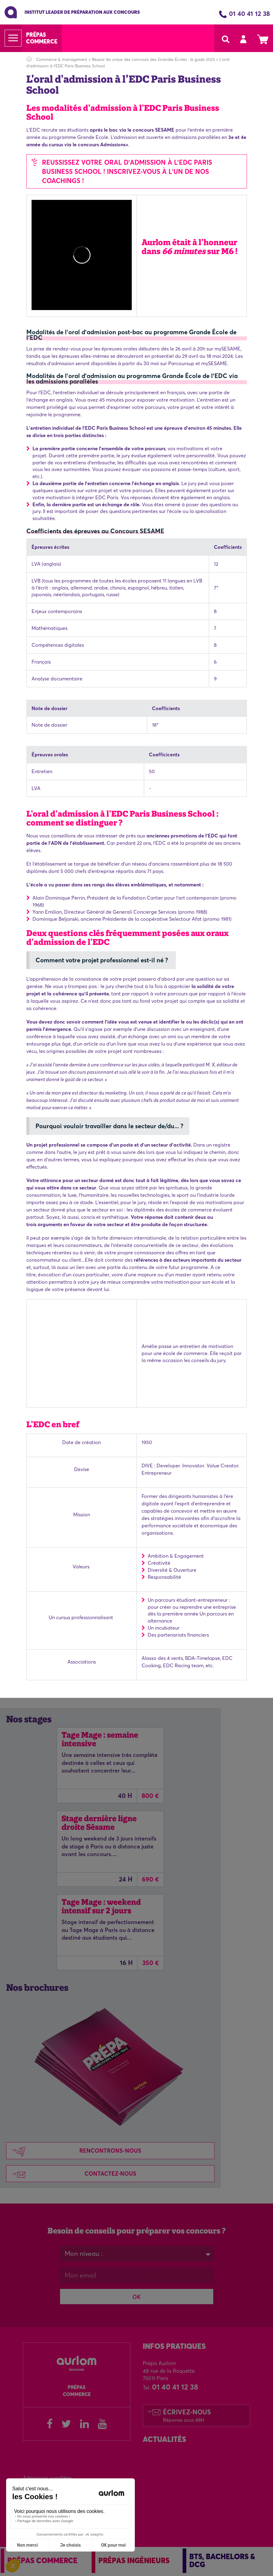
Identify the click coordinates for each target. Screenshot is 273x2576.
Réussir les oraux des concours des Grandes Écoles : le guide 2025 (153, 59)
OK (136, 2297)
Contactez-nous (71, 2174)
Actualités (164, 2439)
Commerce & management (61, 59)
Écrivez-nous (187, 2415)
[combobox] (136, 2253)
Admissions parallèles (47, 2478)
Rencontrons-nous (73, 2151)
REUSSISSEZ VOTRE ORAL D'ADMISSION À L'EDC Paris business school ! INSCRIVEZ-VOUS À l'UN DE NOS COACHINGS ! (127, 171)
